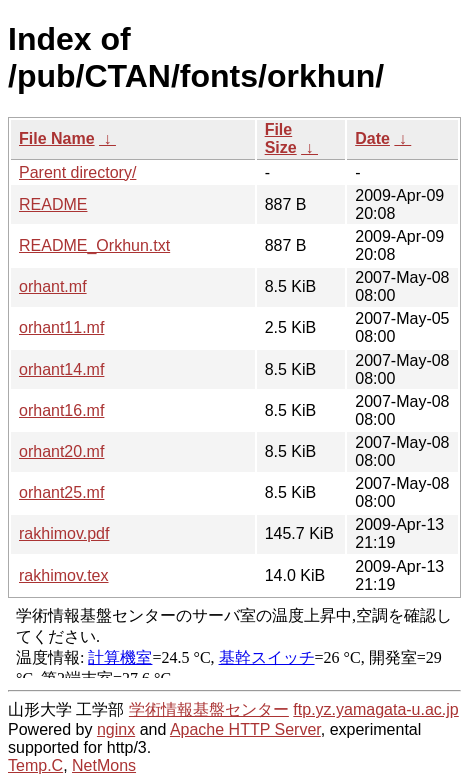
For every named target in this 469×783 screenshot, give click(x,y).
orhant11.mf (61, 327)
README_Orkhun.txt (94, 245)
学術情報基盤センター (209, 709)
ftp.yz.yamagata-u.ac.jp (375, 709)
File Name (57, 138)
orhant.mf (53, 286)
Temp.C (35, 765)
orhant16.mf (61, 410)
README (53, 204)
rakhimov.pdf (64, 533)
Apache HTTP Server (245, 729)
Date (372, 138)
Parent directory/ (77, 172)
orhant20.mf (61, 451)
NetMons (104, 765)
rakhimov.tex (64, 575)
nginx (116, 729)
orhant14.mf (61, 369)
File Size (281, 138)
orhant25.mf (61, 492)
